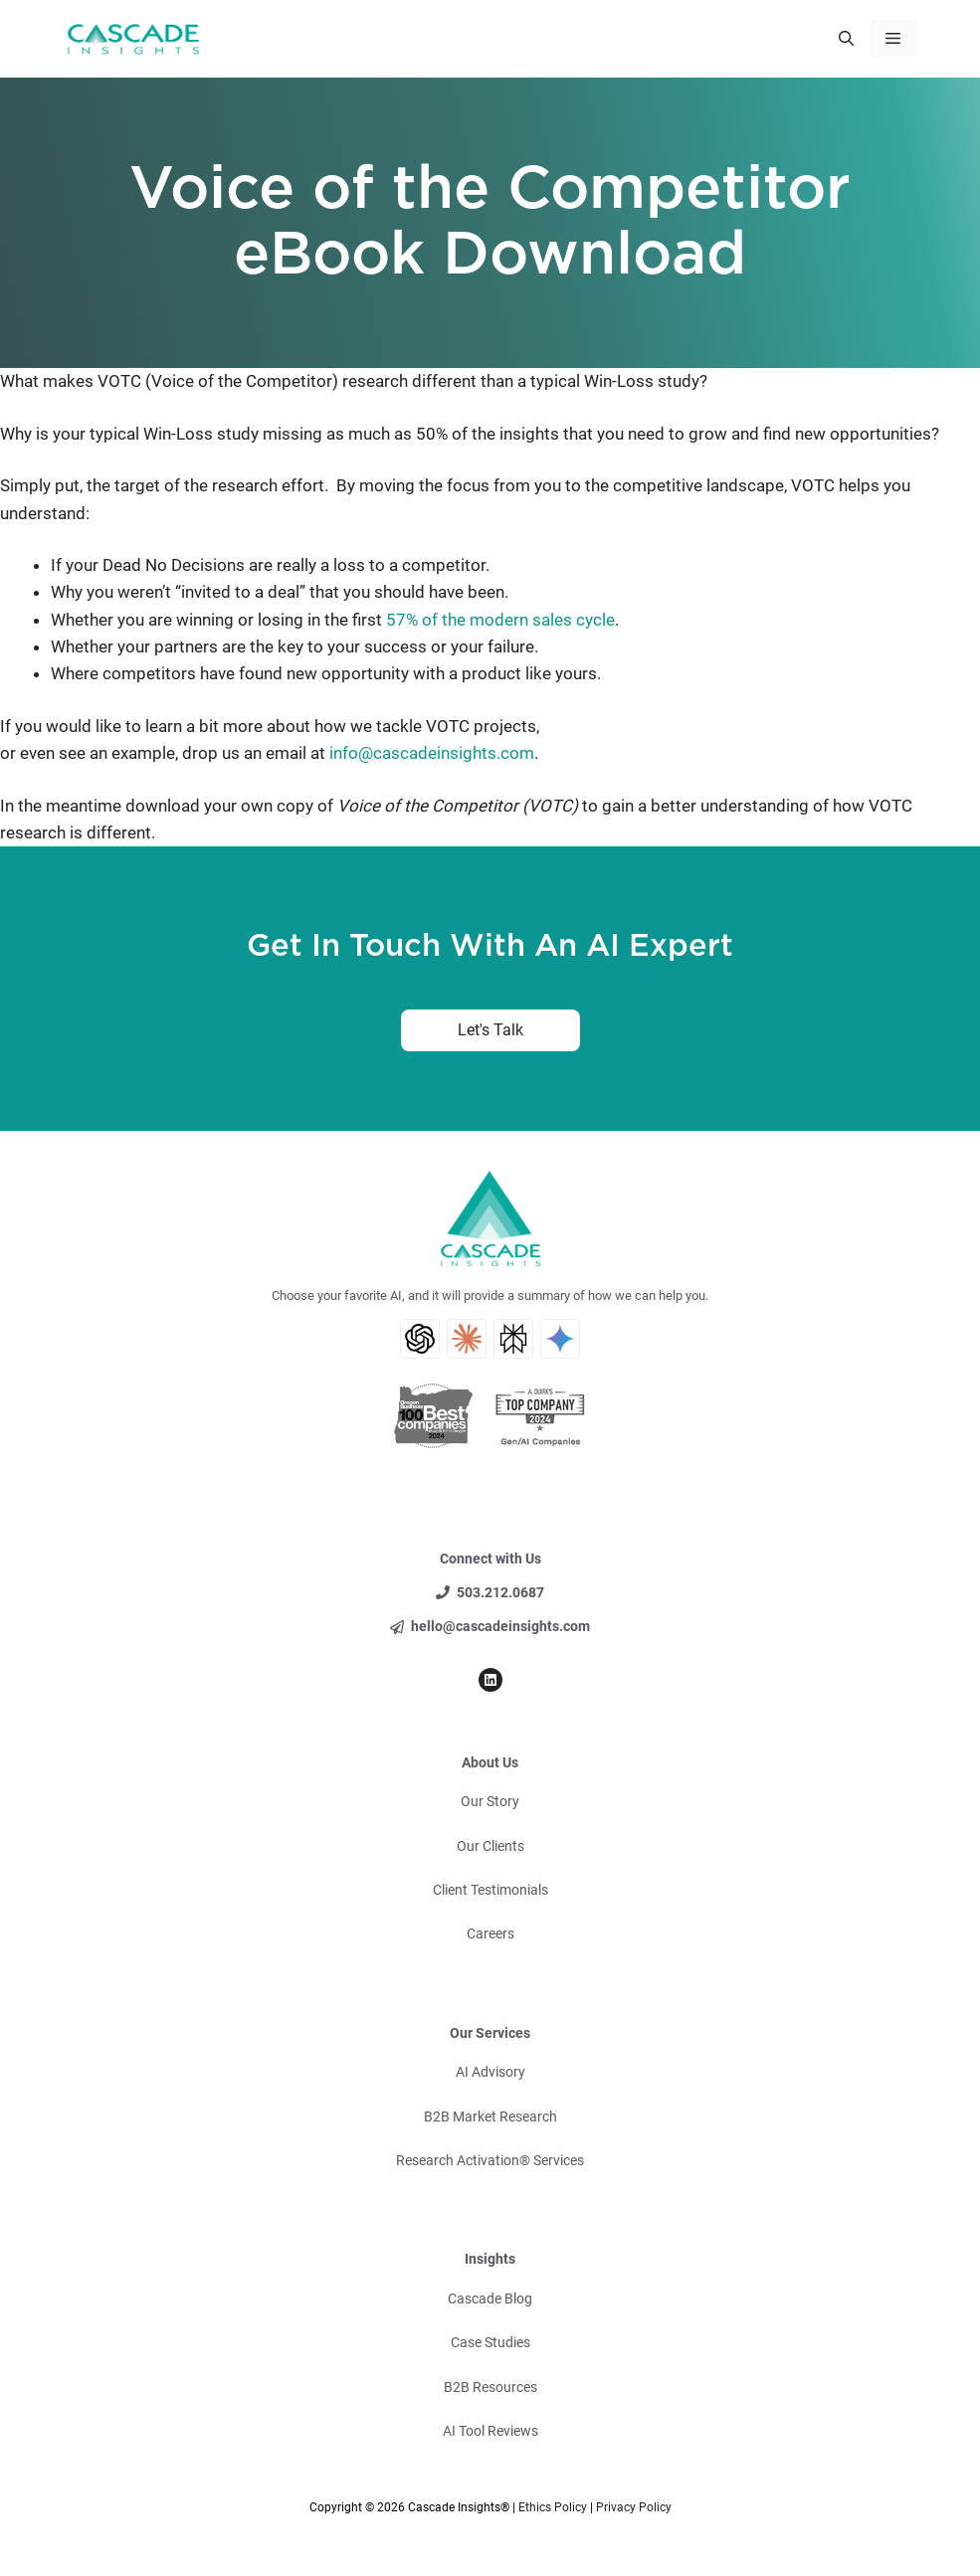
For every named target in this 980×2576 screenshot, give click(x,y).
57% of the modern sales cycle (500, 620)
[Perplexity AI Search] (513, 1339)
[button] (846, 39)
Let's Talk (490, 1029)
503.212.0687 (500, 1592)
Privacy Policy (634, 2507)
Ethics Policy (552, 2507)
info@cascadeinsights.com (429, 753)
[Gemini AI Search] (560, 1339)
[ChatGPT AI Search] (420, 1339)
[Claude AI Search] (467, 1339)
